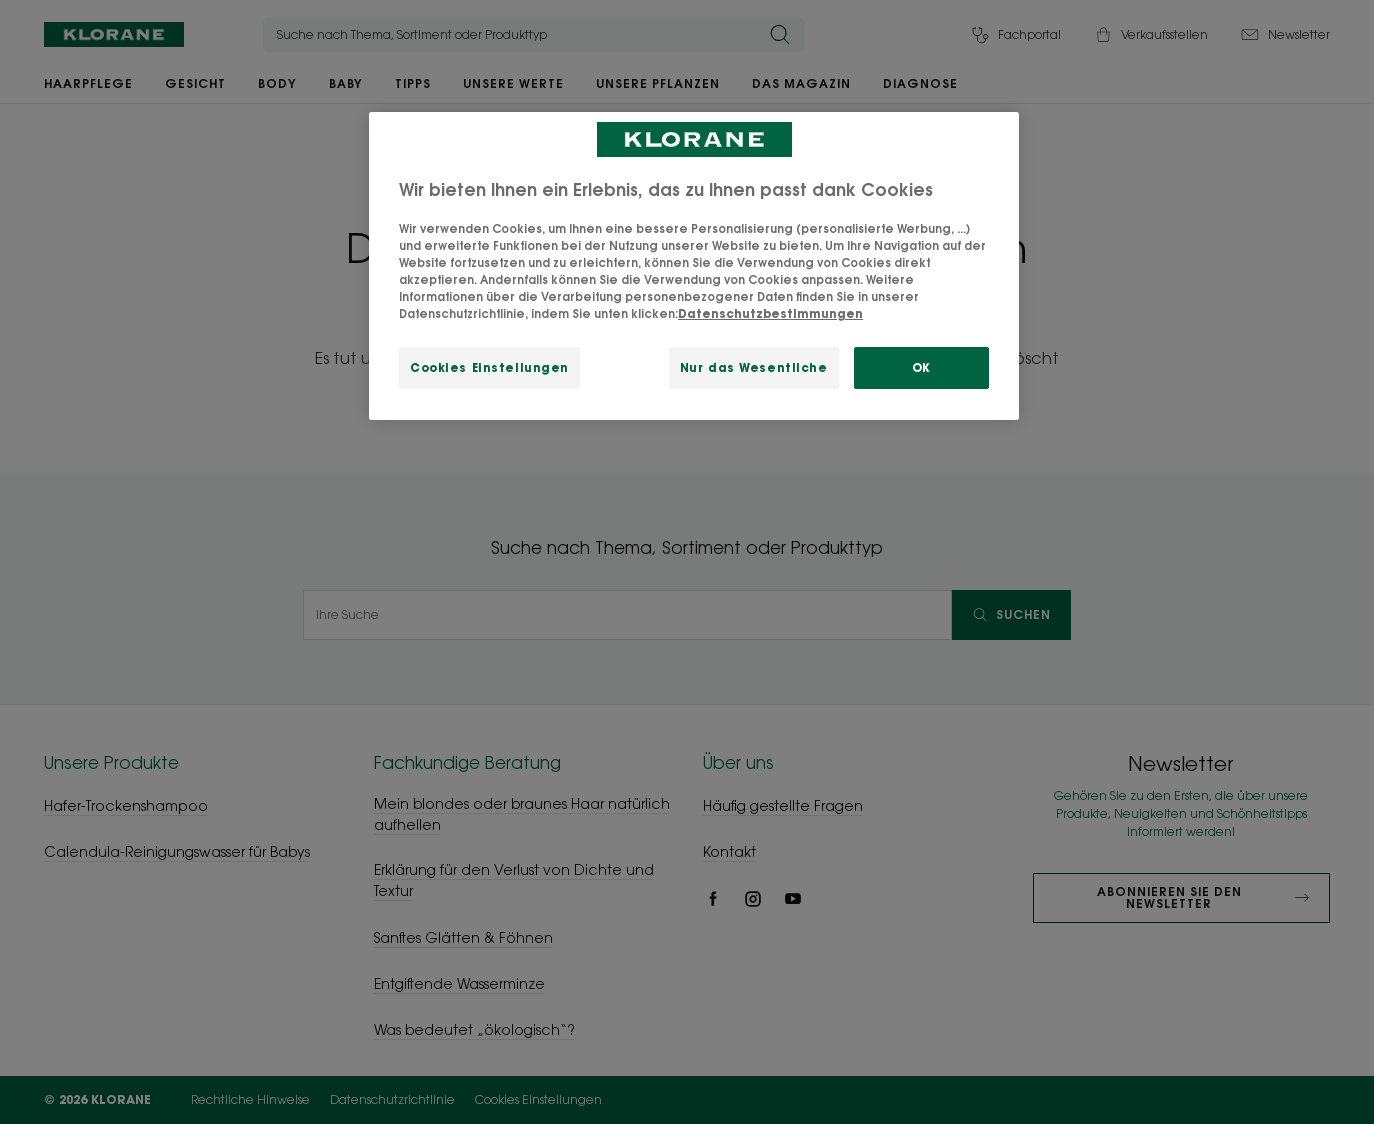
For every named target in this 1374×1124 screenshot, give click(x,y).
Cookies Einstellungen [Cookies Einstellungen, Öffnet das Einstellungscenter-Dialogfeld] (489, 367)
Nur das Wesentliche (754, 367)
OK (921, 367)
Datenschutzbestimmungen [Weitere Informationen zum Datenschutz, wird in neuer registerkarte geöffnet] (770, 313)
